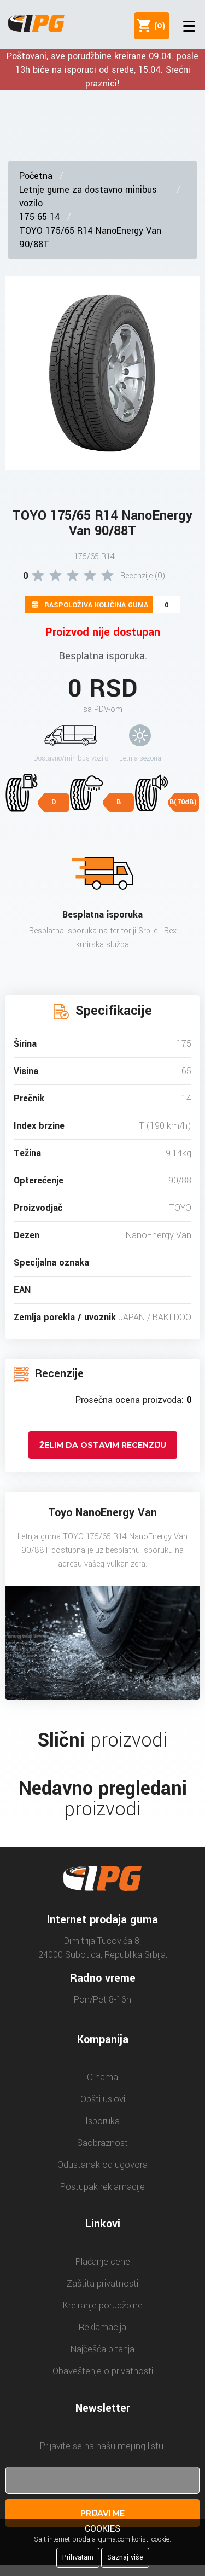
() (157, 26)
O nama (102, 2077)
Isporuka (102, 2121)
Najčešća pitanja (102, 2349)
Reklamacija (102, 2327)
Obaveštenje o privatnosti (102, 2371)
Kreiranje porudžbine (103, 2305)
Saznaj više (125, 2557)
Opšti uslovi (102, 2099)
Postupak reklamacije (102, 2186)
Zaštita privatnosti (102, 2283)
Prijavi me (102, 2513)
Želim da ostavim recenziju (102, 1445)
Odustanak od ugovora (102, 2165)
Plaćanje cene (102, 2261)
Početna (35, 176)
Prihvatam (77, 2557)
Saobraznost (102, 2143)
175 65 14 (39, 217)
